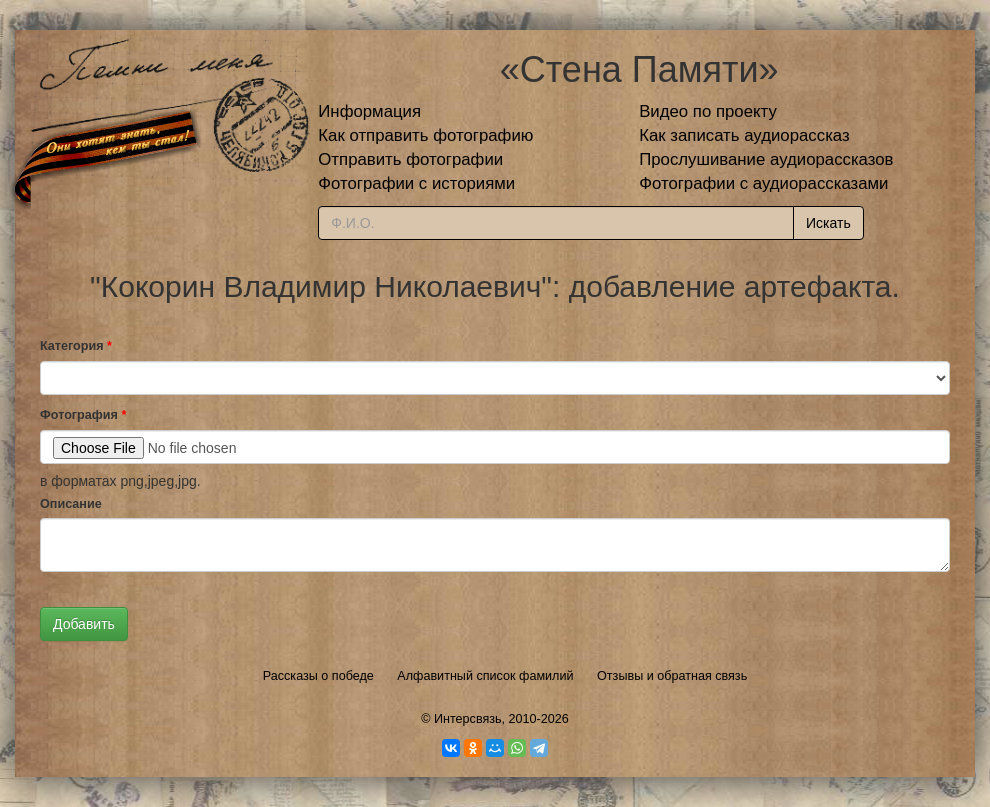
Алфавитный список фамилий (485, 676)
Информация (369, 111)
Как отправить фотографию (425, 135)
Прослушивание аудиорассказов (766, 159)
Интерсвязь (468, 719)
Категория (76, 346)
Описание (71, 504)
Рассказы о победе (318, 676)
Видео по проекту (708, 111)
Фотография (83, 415)
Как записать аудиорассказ (744, 135)
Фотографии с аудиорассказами (763, 183)
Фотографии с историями (416, 183)
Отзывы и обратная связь (672, 676)
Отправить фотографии (410, 159)
